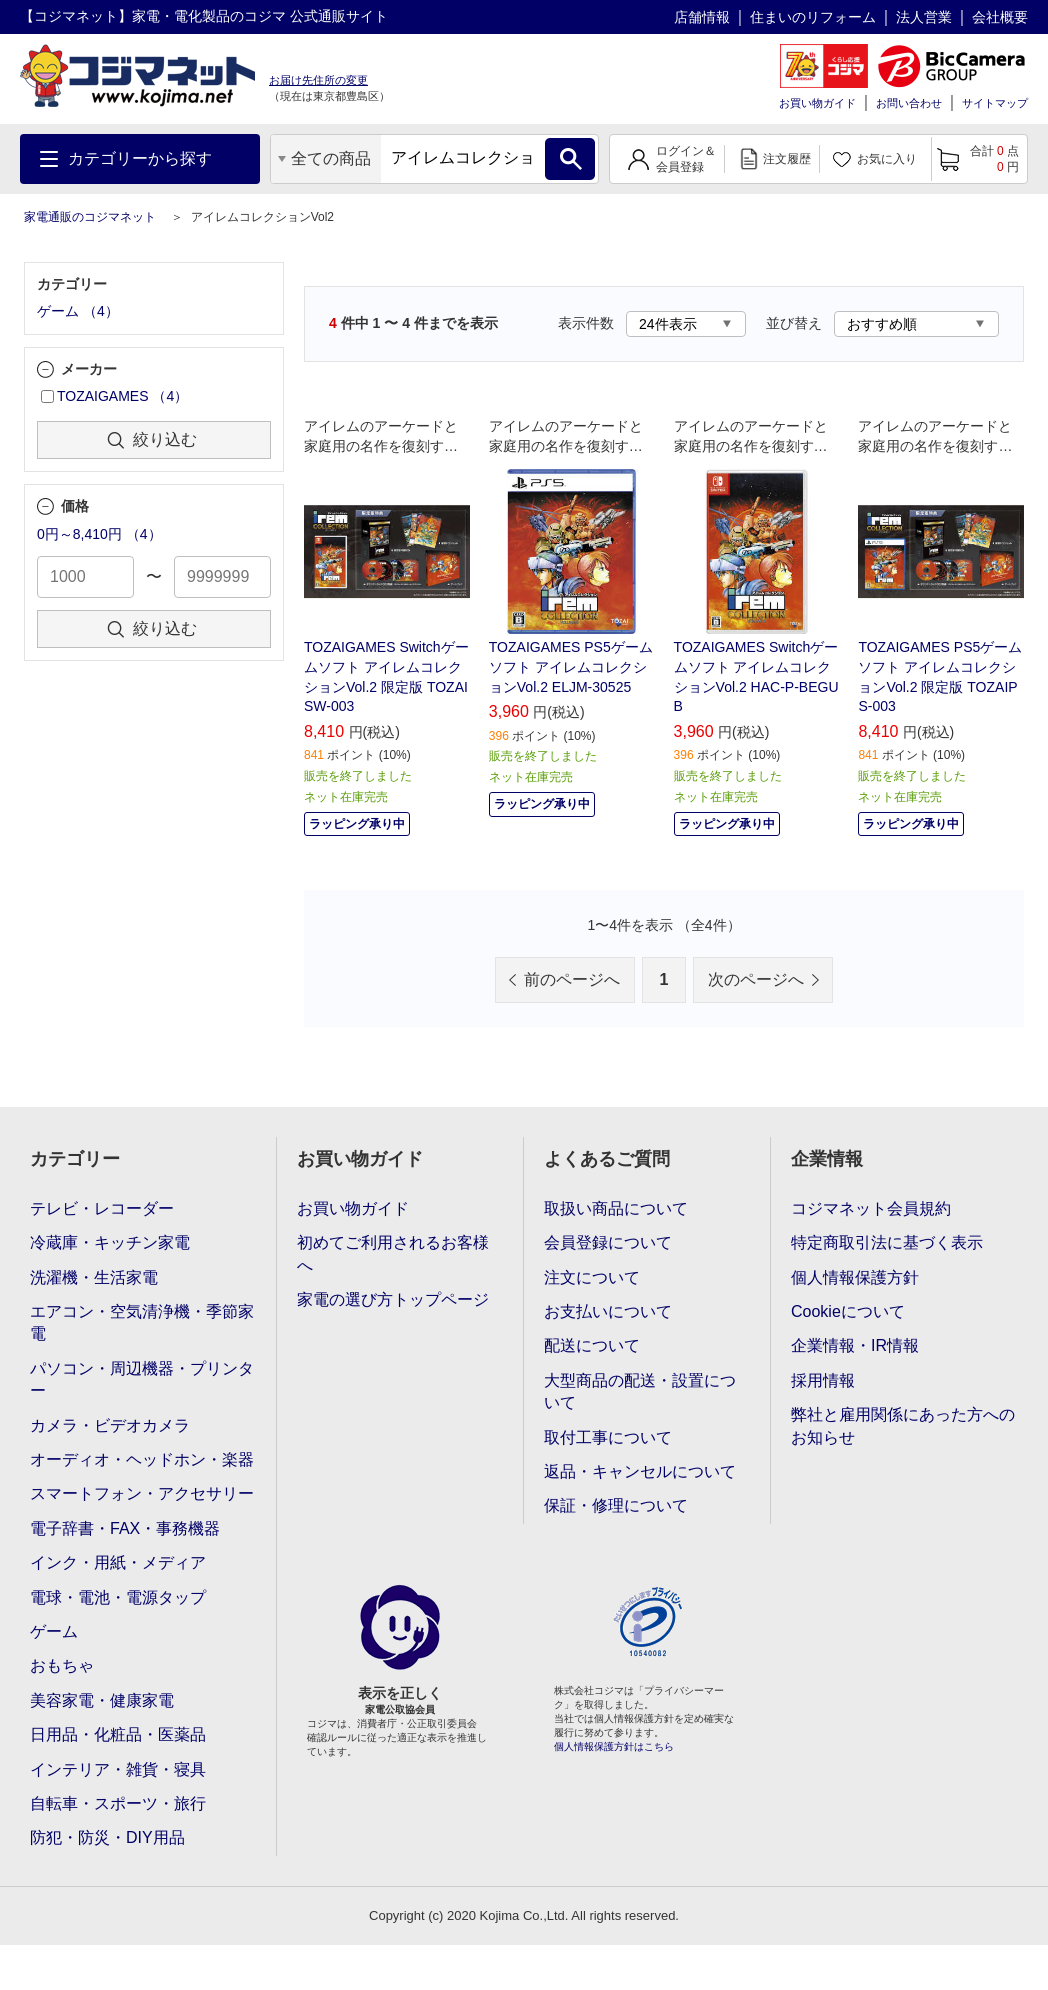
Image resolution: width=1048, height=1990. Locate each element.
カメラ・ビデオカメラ (110, 1425)
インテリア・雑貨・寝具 (118, 1769)
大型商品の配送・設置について (640, 1391)
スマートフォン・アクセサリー (142, 1493)
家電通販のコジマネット (90, 217)
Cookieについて (848, 1311)
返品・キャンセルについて (640, 1471)
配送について (592, 1345)
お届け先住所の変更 (318, 80)
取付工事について (608, 1437)
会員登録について (608, 1242)
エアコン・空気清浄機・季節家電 (142, 1322)
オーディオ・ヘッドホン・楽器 (142, 1459)
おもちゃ (62, 1665)
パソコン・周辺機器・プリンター (142, 1379)
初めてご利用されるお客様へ (393, 1253)
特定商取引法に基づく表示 (887, 1242)
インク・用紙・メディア (118, 1562)
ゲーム (54, 1631)
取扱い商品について (616, 1208)
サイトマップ (995, 103)
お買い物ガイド (817, 103)
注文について (592, 1277)
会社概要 (1000, 17)
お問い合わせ (909, 103)
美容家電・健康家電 (102, 1700)
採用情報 (823, 1380)
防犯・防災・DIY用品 (107, 1837)
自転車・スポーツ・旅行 (118, 1803)
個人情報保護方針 (855, 1277)
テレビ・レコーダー (102, 1208)
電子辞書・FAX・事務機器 (125, 1528)
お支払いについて (608, 1311)
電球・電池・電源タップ (118, 1597)
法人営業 (924, 17)
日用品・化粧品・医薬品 (118, 1734)
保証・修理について (616, 1505)
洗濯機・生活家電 (94, 1277)
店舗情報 (702, 17)
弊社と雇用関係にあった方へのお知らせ (903, 1425)
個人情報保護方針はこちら (614, 1746)
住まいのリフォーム (813, 17)
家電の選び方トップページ (393, 1299)
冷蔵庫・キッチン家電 (110, 1242)
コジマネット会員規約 (871, 1208)
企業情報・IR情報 (855, 1345)
